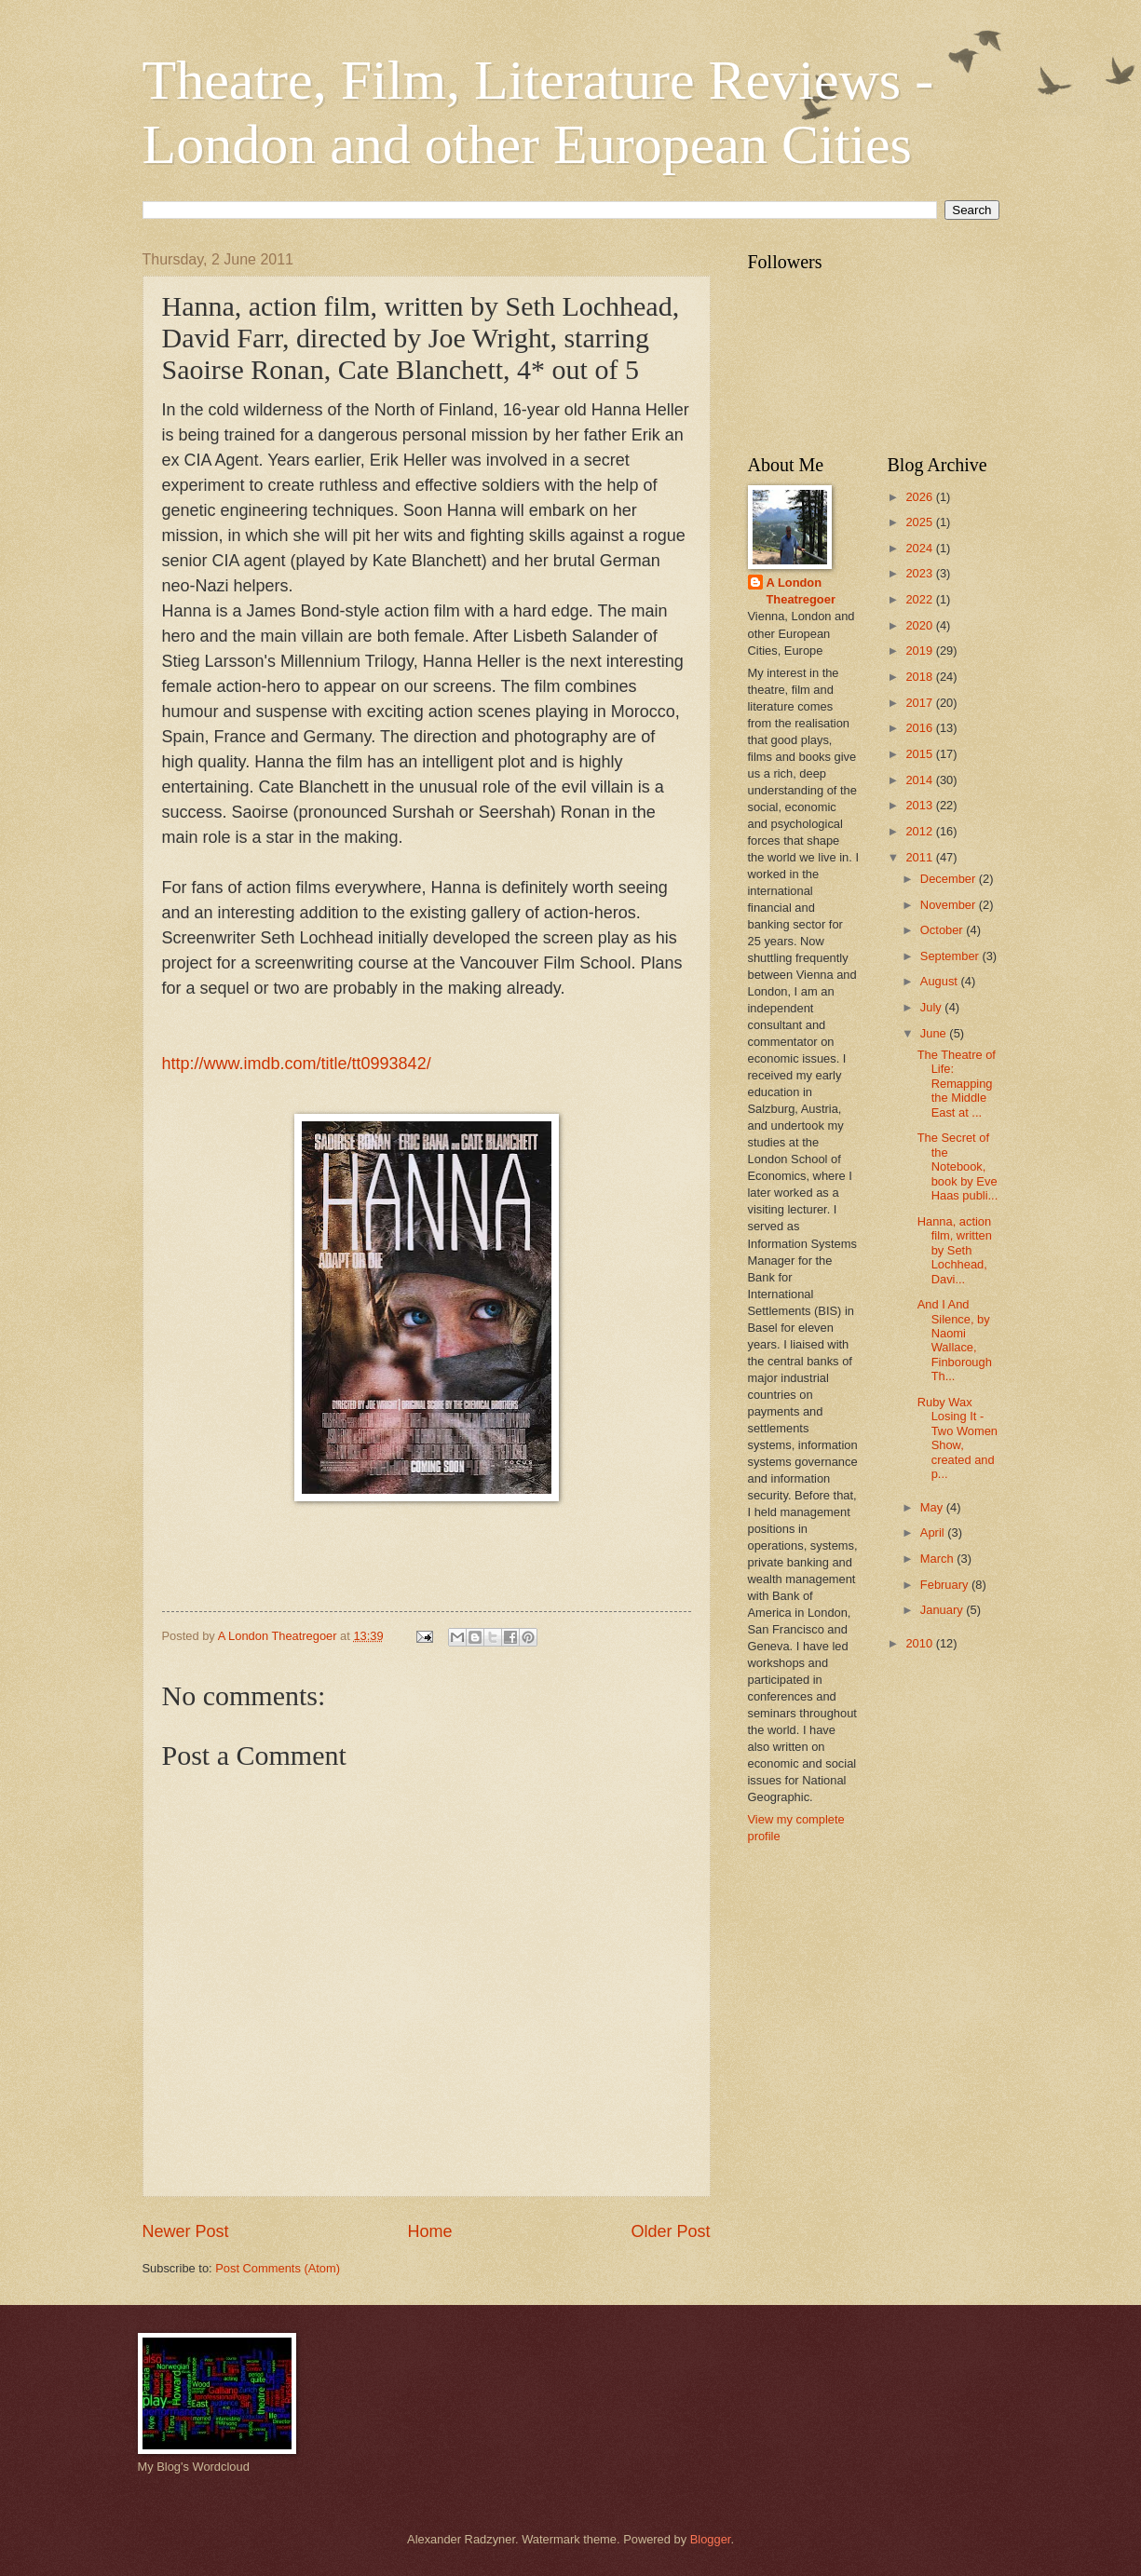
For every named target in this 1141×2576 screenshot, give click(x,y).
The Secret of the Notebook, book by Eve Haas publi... (957, 1166)
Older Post (670, 2231)
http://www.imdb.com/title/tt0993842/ (296, 1063)
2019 (920, 651)
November (949, 905)
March (938, 1559)
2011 (920, 857)
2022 (920, 599)
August (940, 981)
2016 (920, 728)
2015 (920, 754)
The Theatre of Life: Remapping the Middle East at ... (956, 1083)
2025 (920, 522)
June (935, 1033)
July (932, 1007)
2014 (920, 780)
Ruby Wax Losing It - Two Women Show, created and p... (957, 1438)
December (949, 879)
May (933, 1507)
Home (429, 2231)
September (951, 956)
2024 (920, 548)
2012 (920, 831)
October (943, 930)
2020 (920, 625)
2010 (920, 1643)
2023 (920, 573)
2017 (920, 703)
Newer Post (186, 2231)
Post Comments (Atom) (277, 2268)
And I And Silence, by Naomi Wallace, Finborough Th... (954, 1340)
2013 (920, 805)
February (945, 1585)
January (943, 1610)
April (933, 1532)
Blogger (710, 2539)
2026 (920, 497)
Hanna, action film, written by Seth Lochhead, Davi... (954, 1250)
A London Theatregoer (801, 591)
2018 (920, 677)
